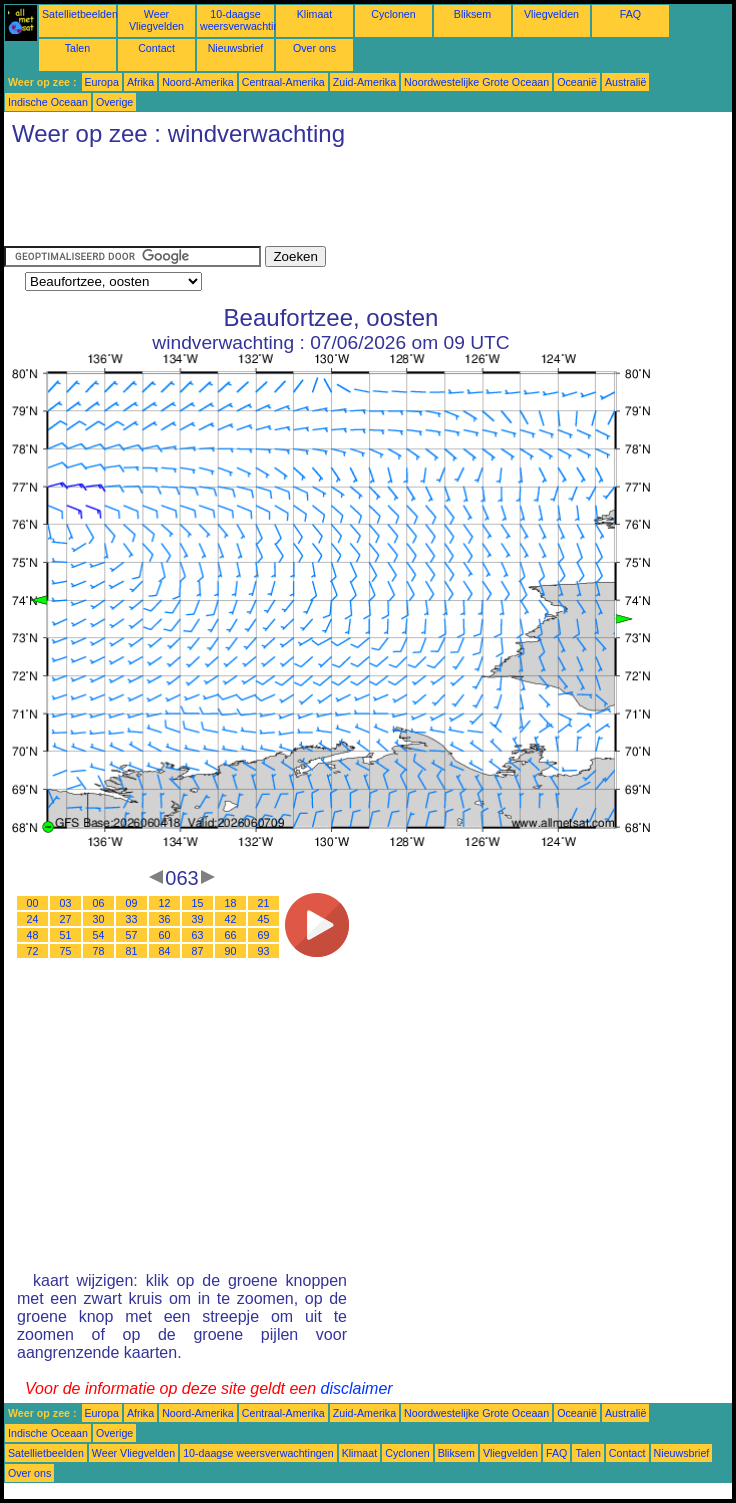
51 (66, 935)
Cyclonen (393, 14)
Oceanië (577, 82)
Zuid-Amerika (364, 82)
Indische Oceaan (48, 102)
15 (198, 903)
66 (231, 935)
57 (132, 935)
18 (231, 903)
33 (132, 919)
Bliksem (472, 14)
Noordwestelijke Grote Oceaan (476, 82)
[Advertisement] (368, 201)
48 (33, 935)
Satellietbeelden (80, 14)
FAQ (630, 14)
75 (66, 951)
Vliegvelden (551, 14)
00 (33, 903)
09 (132, 903)
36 (165, 919)
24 (33, 919)
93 (264, 951)
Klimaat (315, 14)
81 (132, 951)
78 (99, 951)
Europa (102, 82)
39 (198, 919)
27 (66, 919)
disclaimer (357, 1388)
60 (165, 935)
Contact (156, 48)
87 (198, 951)
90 (231, 951)
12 (165, 903)
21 (264, 903)
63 (198, 935)
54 (99, 935)
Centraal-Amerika (283, 82)
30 (99, 919)
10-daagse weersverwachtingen (248, 20)
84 (165, 951)
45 (264, 919)
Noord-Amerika (198, 82)
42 (231, 919)
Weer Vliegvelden (156, 20)
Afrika (140, 82)
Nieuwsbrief (236, 48)
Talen (77, 48)
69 (264, 935)
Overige (114, 102)
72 (33, 951)
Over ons (314, 48)
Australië (625, 82)
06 (99, 903)
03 (66, 903)
